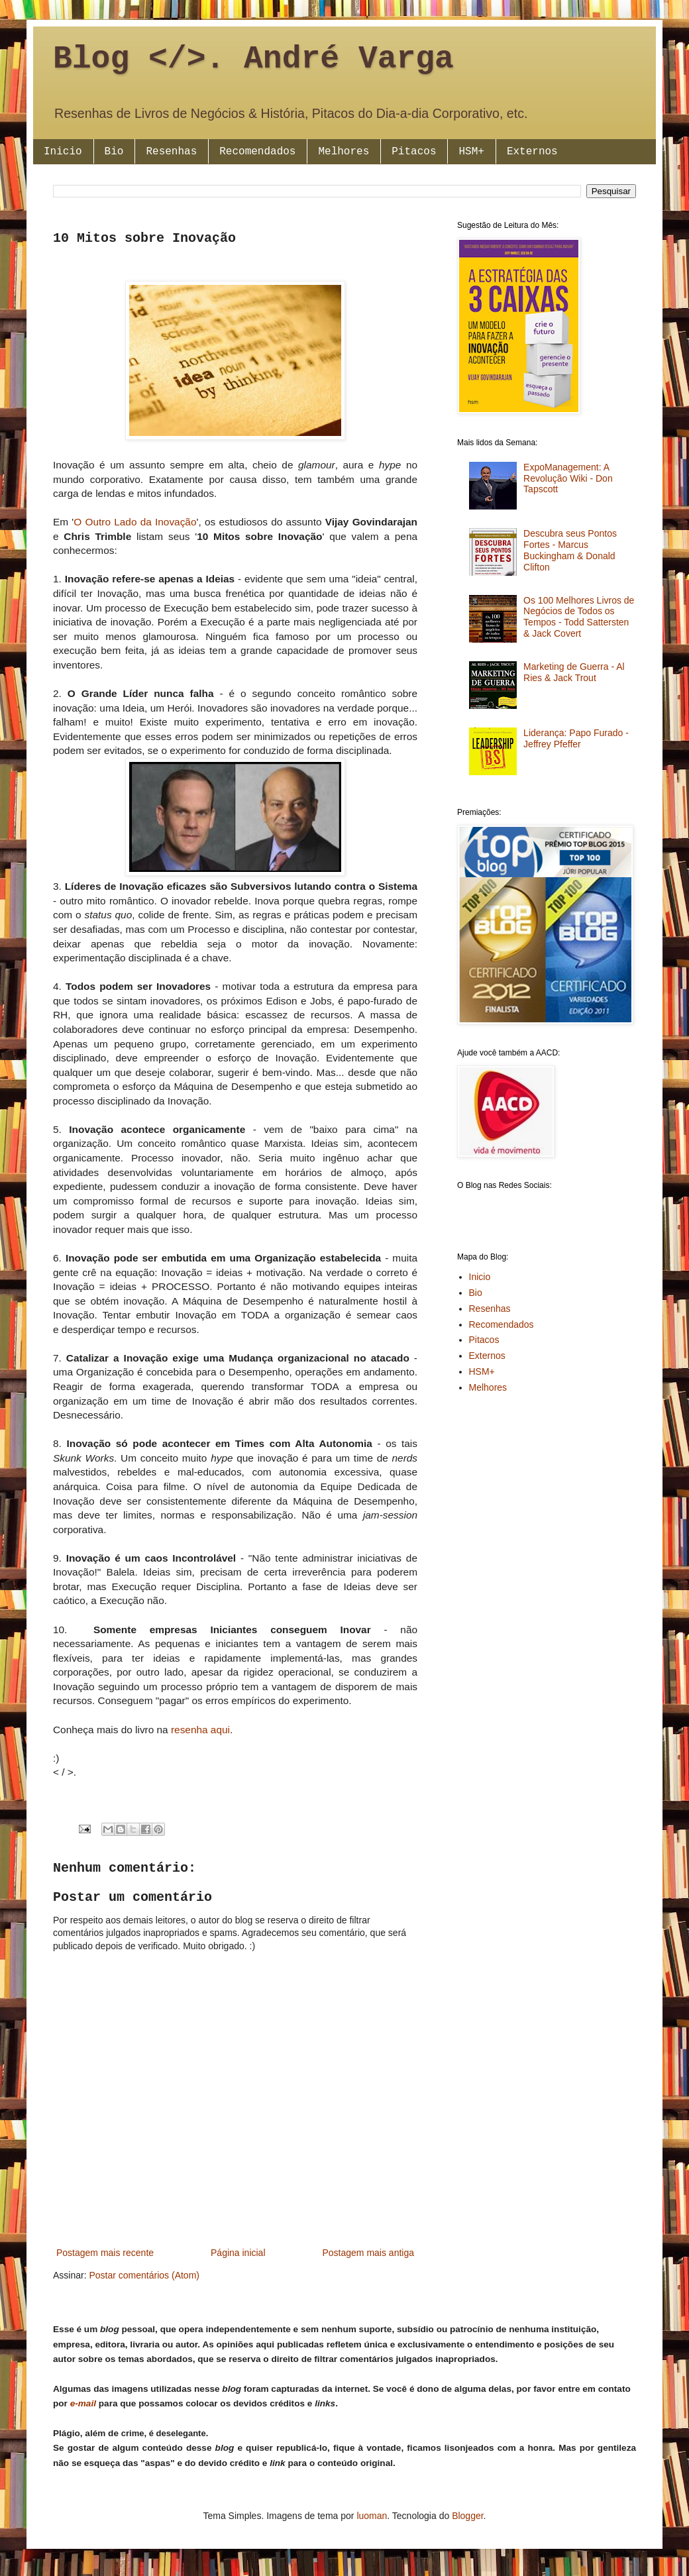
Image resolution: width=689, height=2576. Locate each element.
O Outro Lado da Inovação (135, 521)
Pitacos (414, 152)
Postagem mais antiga (368, 2252)
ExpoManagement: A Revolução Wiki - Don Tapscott (568, 478)
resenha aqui (200, 1729)
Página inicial (238, 2252)
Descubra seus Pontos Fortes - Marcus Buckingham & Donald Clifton (570, 550)
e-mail (83, 2403)
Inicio (63, 152)
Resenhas (171, 152)
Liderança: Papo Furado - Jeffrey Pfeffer (576, 738)
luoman (371, 2515)
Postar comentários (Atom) (144, 2275)
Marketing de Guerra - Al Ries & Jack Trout (574, 672)
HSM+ (471, 152)
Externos (532, 152)
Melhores (343, 152)
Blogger (467, 2515)
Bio (114, 152)
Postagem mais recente (105, 2252)
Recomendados (257, 152)
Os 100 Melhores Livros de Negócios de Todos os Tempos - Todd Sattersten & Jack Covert (578, 617)
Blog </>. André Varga (253, 59)
